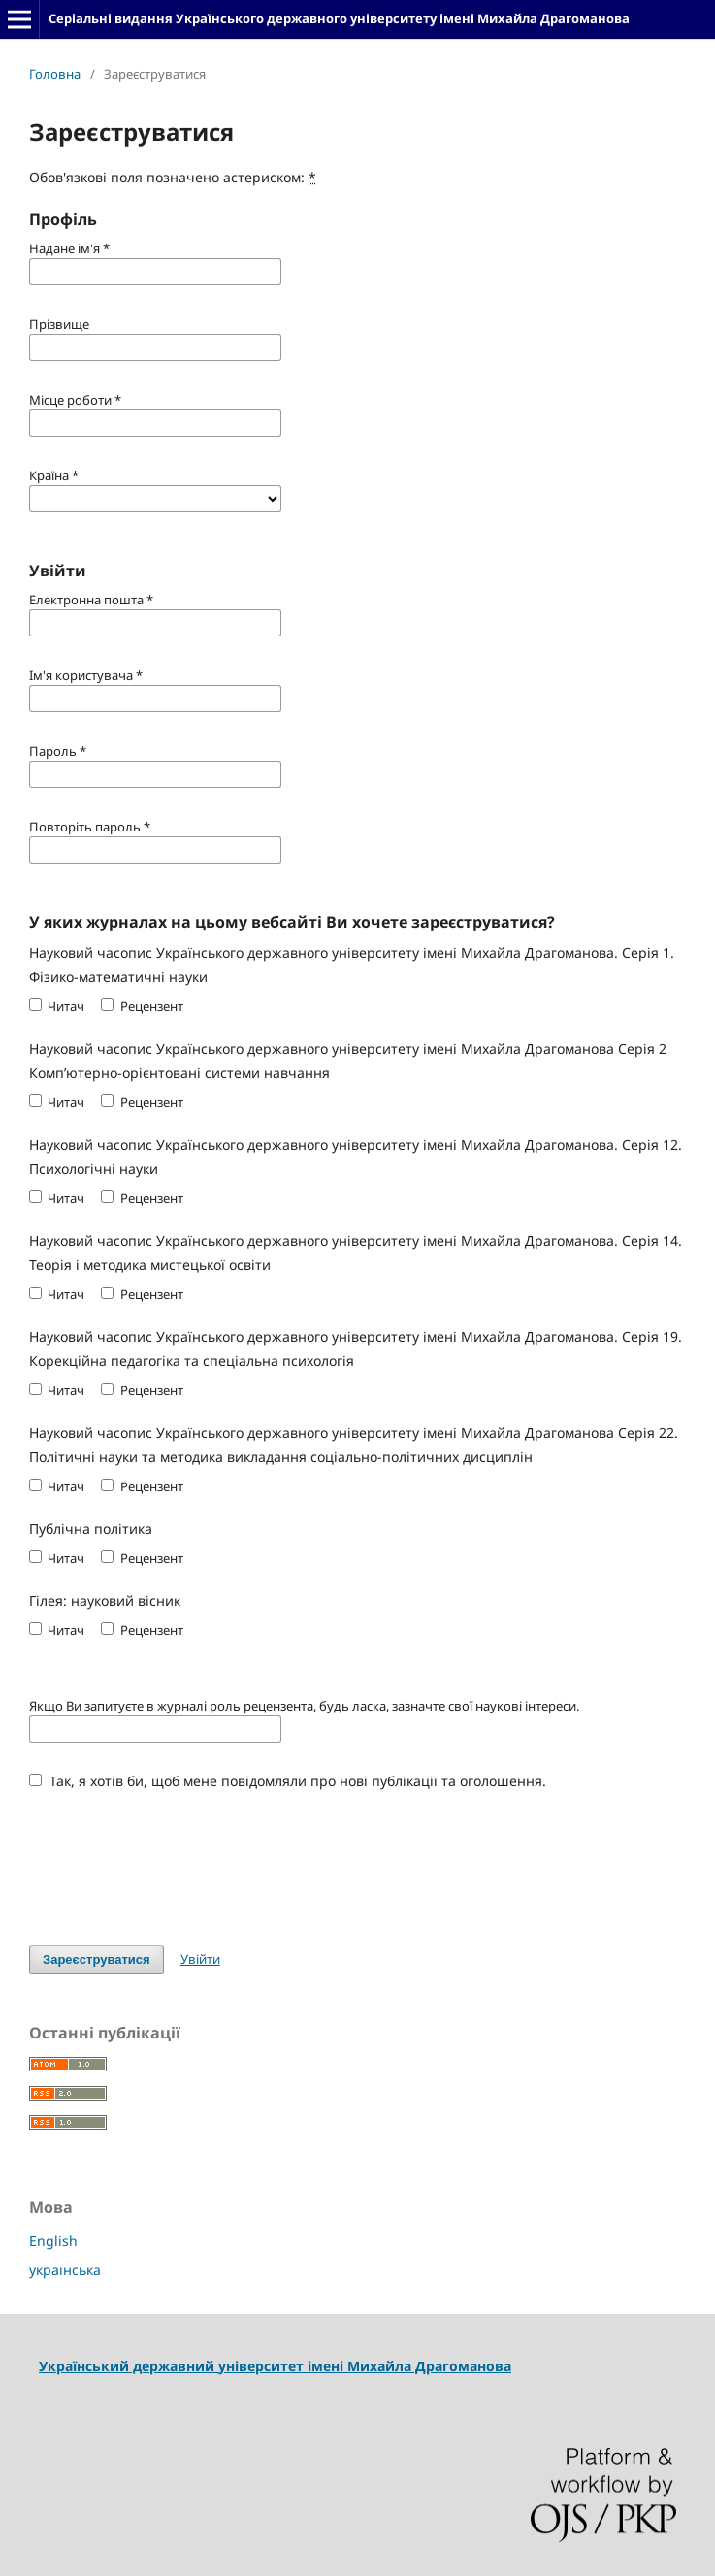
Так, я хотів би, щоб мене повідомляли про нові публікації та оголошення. (287, 1781)
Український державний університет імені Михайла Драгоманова (275, 2366)
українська (65, 2270)
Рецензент (141, 1006)
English (53, 2241)
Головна (55, 73)
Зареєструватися (96, 1959)
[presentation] (176, 1858)
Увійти (200, 1959)
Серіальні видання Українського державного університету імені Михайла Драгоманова (339, 18)
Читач (56, 1006)
